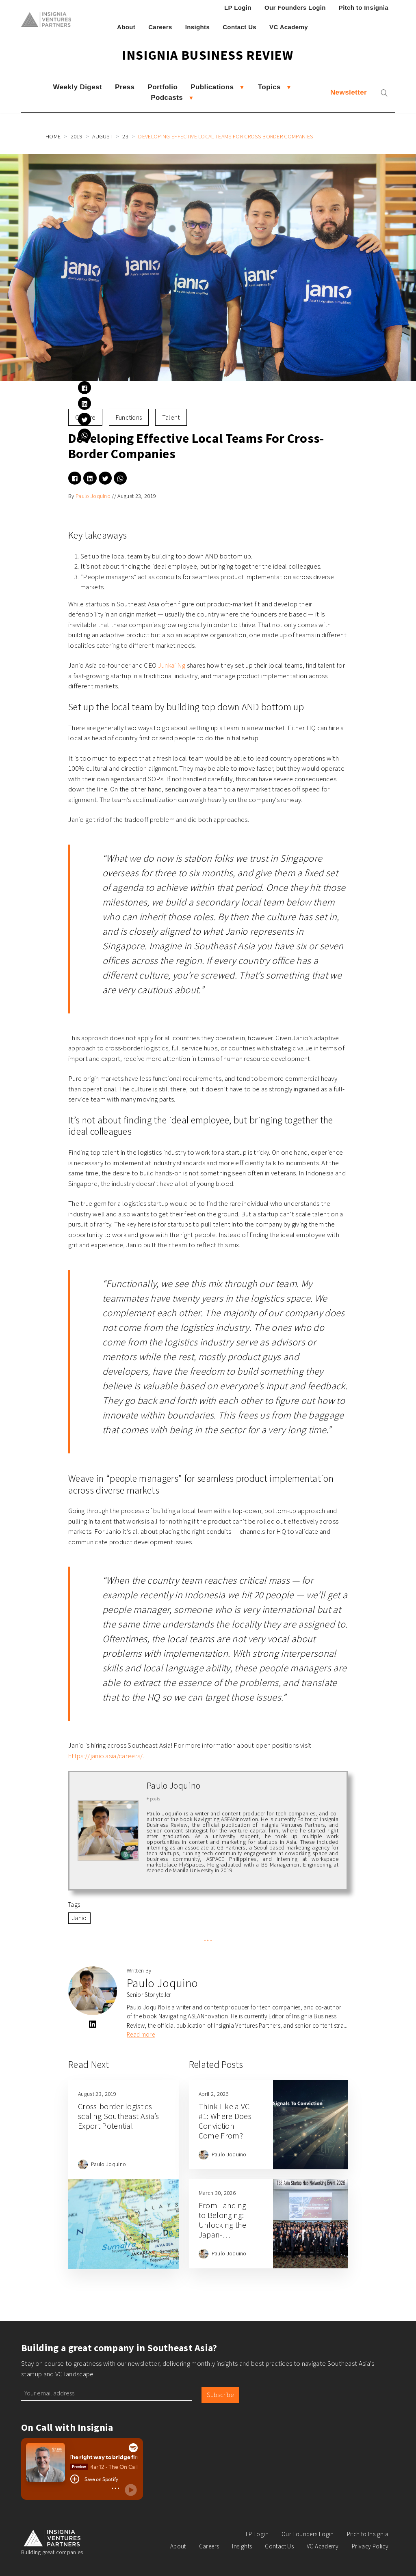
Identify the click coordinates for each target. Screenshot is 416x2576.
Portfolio (162, 87)
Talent (171, 417)
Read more (141, 2034)
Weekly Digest (77, 87)
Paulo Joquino (93, 496)
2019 (76, 136)
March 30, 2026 (217, 2193)
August (102, 136)
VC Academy (288, 27)
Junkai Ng (172, 665)
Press (124, 87)
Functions (129, 417)
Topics (269, 87)
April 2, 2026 (214, 2093)
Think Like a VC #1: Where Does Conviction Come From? (225, 2121)
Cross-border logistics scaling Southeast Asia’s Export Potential (118, 2116)
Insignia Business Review (207, 55)
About (126, 27)
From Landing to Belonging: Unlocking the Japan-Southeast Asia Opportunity (224, 2229)
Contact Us (239, 27)
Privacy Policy (370, 2546)
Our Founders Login (295, 7)
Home (53, 136)
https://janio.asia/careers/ (105, 1755)
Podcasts (167, 97)
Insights (197, 27)
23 (125, 136)
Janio (79, 1918)
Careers (160, 27)
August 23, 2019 (136, 496)
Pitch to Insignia (363, 7)
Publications (212, 87)
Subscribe (220, 2394)
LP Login (237, 7)
